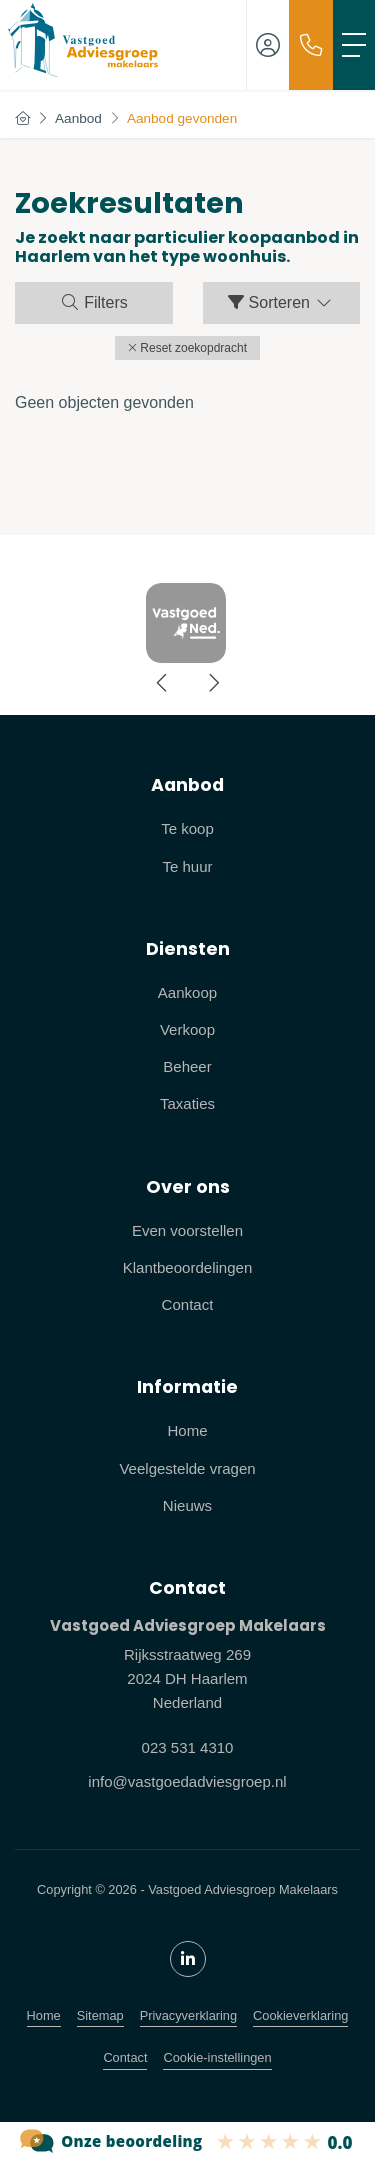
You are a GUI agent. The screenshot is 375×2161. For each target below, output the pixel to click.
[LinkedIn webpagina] (188, 1959)
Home (44, 2015)
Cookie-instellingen (217, 2057)
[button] (187, 348)
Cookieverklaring (300, 2015)
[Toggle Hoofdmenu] (354, 45)
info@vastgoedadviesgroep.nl (187, 1781)
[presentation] (163, 683)
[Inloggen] (268, 45)
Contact (125, 2057)
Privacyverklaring (188, 2015)
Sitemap (100, 2015)
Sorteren (281, 302)
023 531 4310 (188, 1747)
